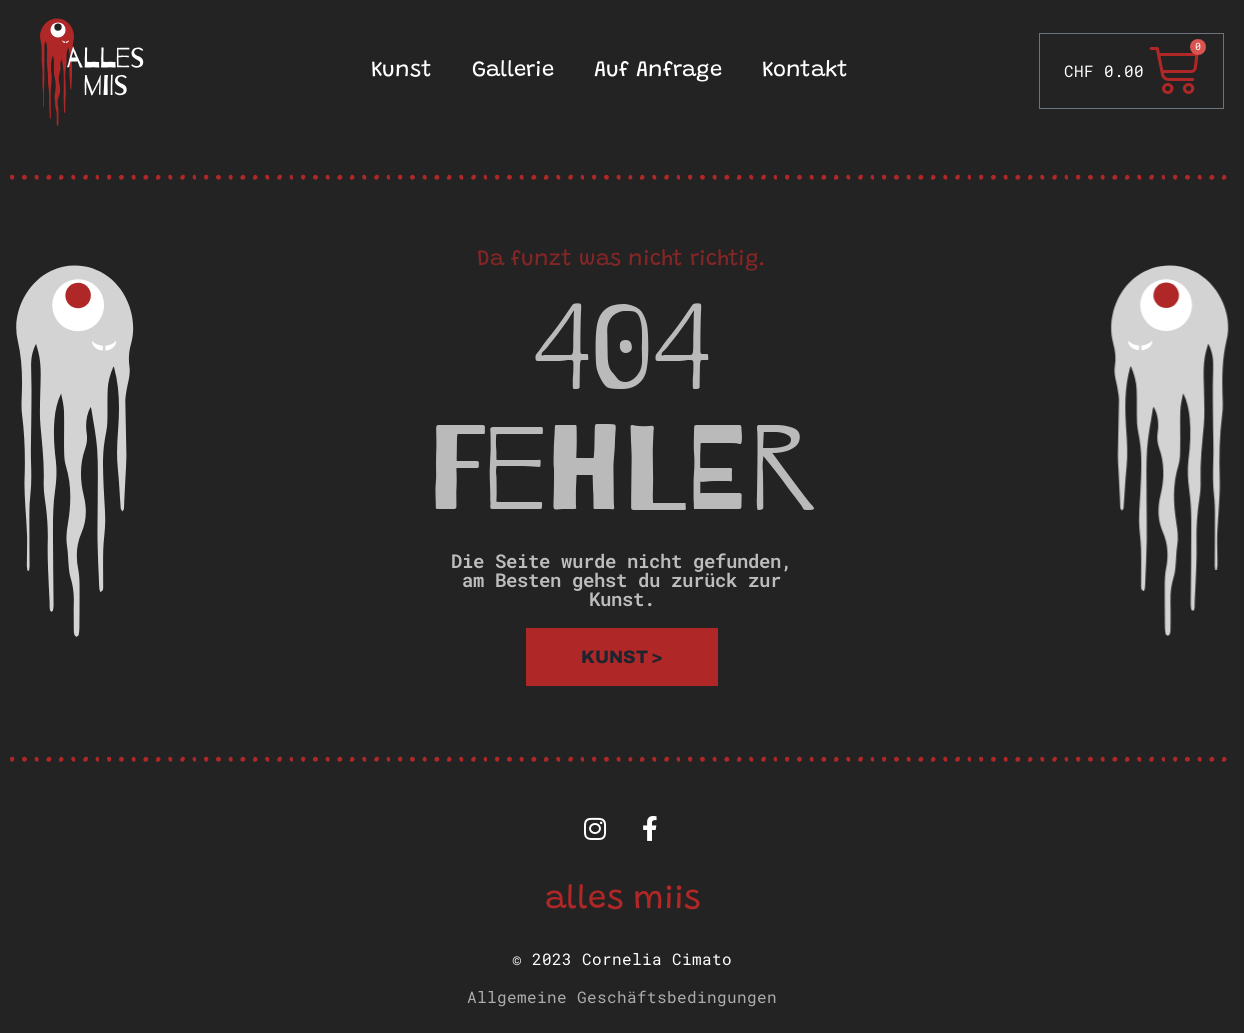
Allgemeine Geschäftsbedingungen (622, 996)
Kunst (401, 71)
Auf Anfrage (658, 71)
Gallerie (513, 71)
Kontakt (805, 71)
